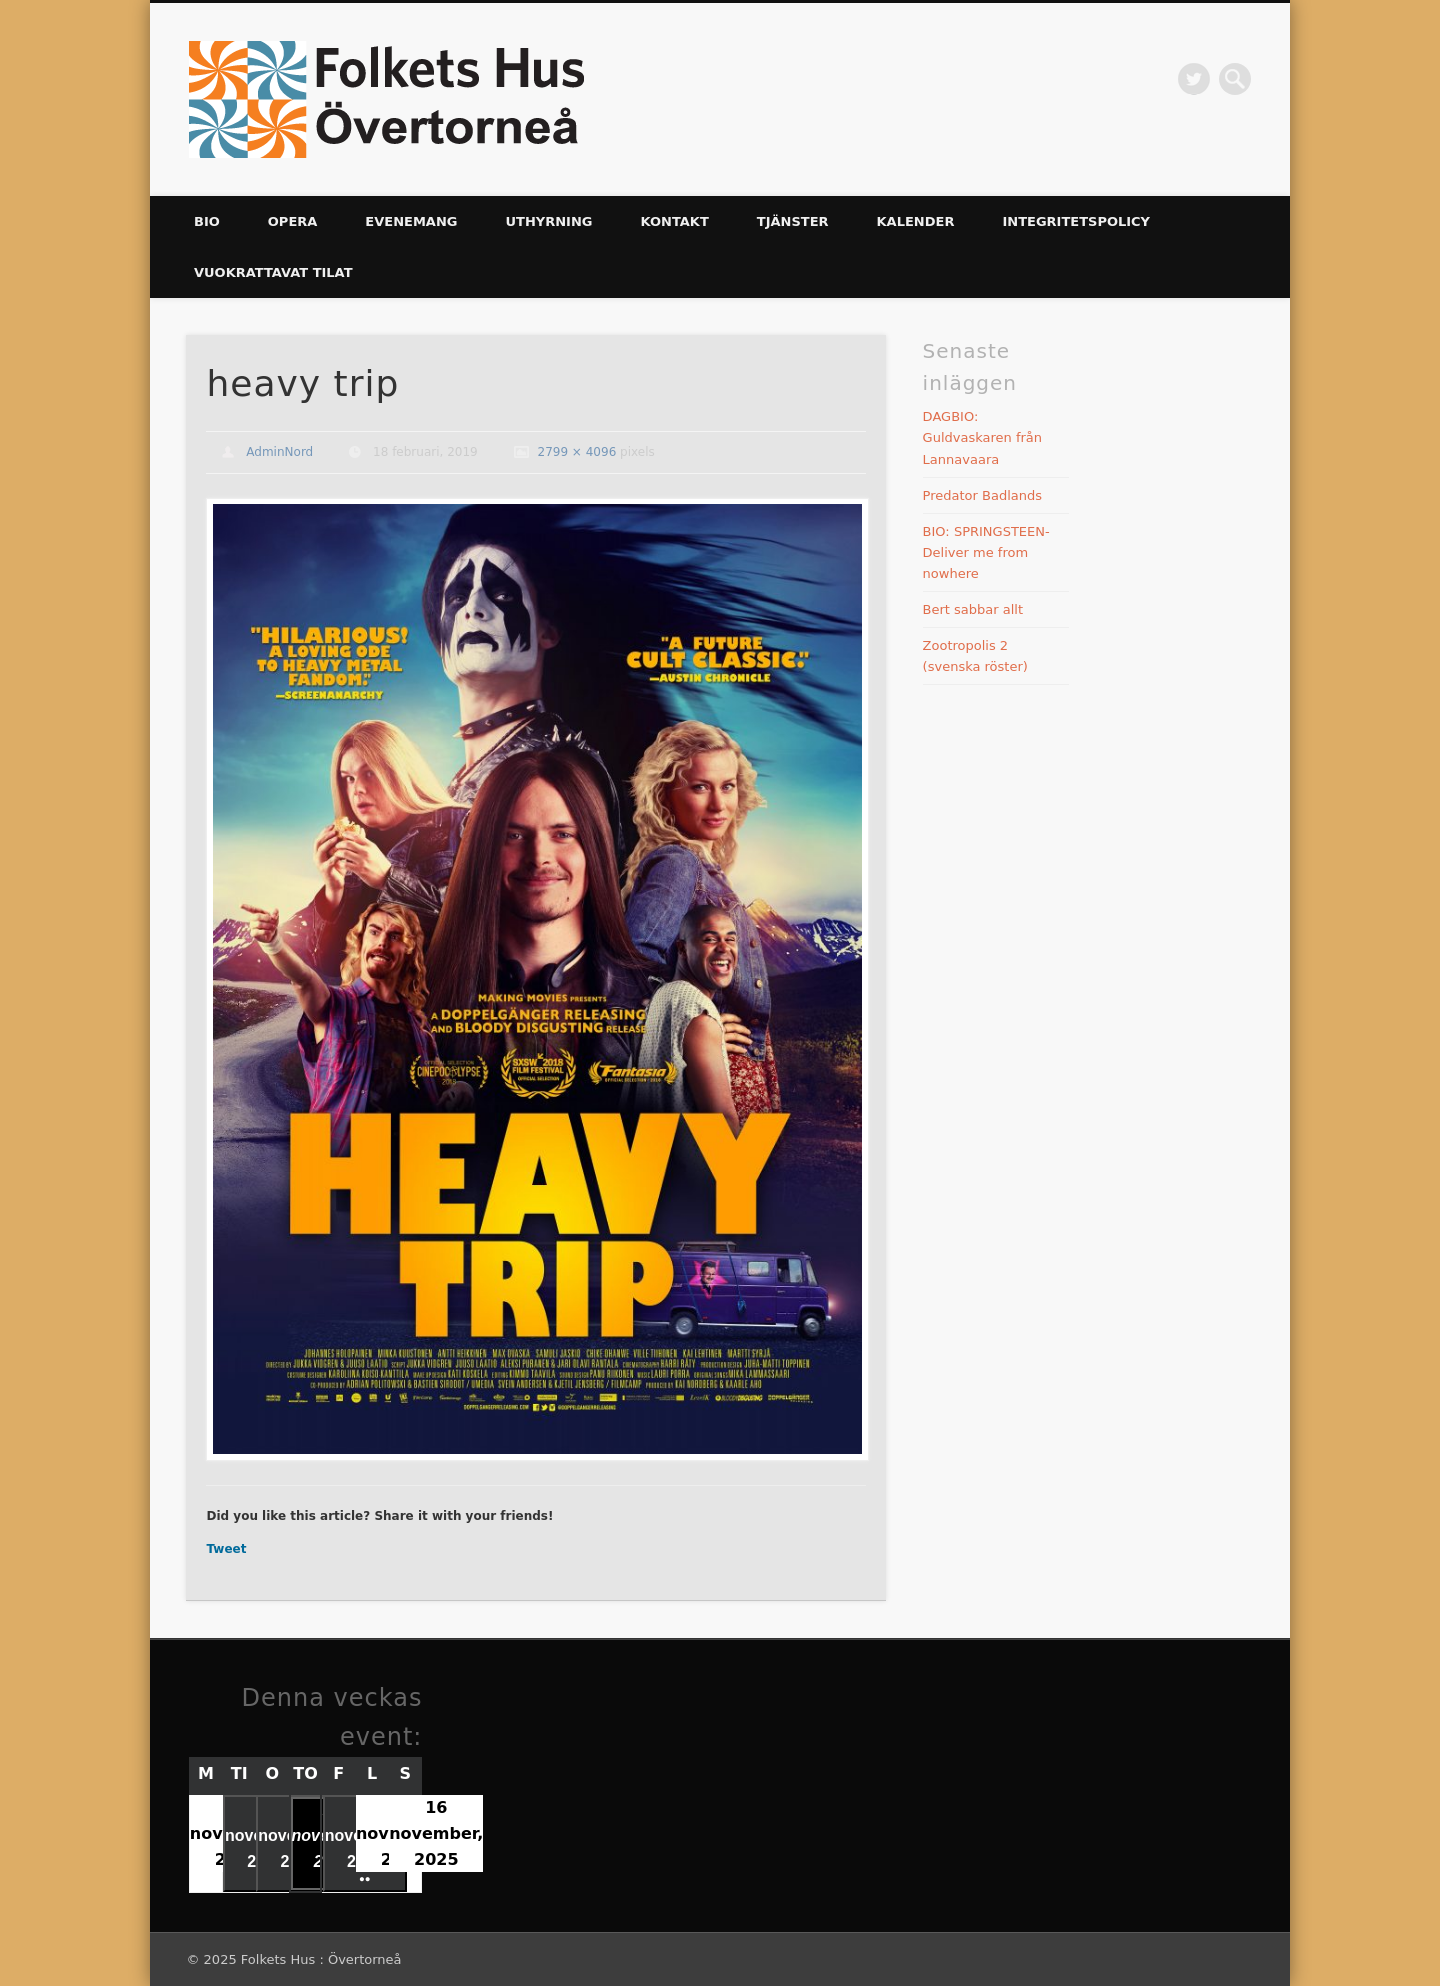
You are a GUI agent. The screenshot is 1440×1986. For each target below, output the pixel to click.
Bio (207, 221)
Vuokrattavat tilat (273, 272)
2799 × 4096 (577, 452)
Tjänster (793, 221)
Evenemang (411, 221)
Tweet (226, 1549)
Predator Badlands (982, 495)
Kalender (916, 221)
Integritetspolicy (1076, 221)
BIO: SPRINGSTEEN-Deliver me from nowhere (986, 552)
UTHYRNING (548, 221)
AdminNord (279, 452)
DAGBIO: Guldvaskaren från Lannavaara (982, 437)
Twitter (1194, 79)
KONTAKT (674, 221)
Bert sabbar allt (973, 609)
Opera (293, 221)
